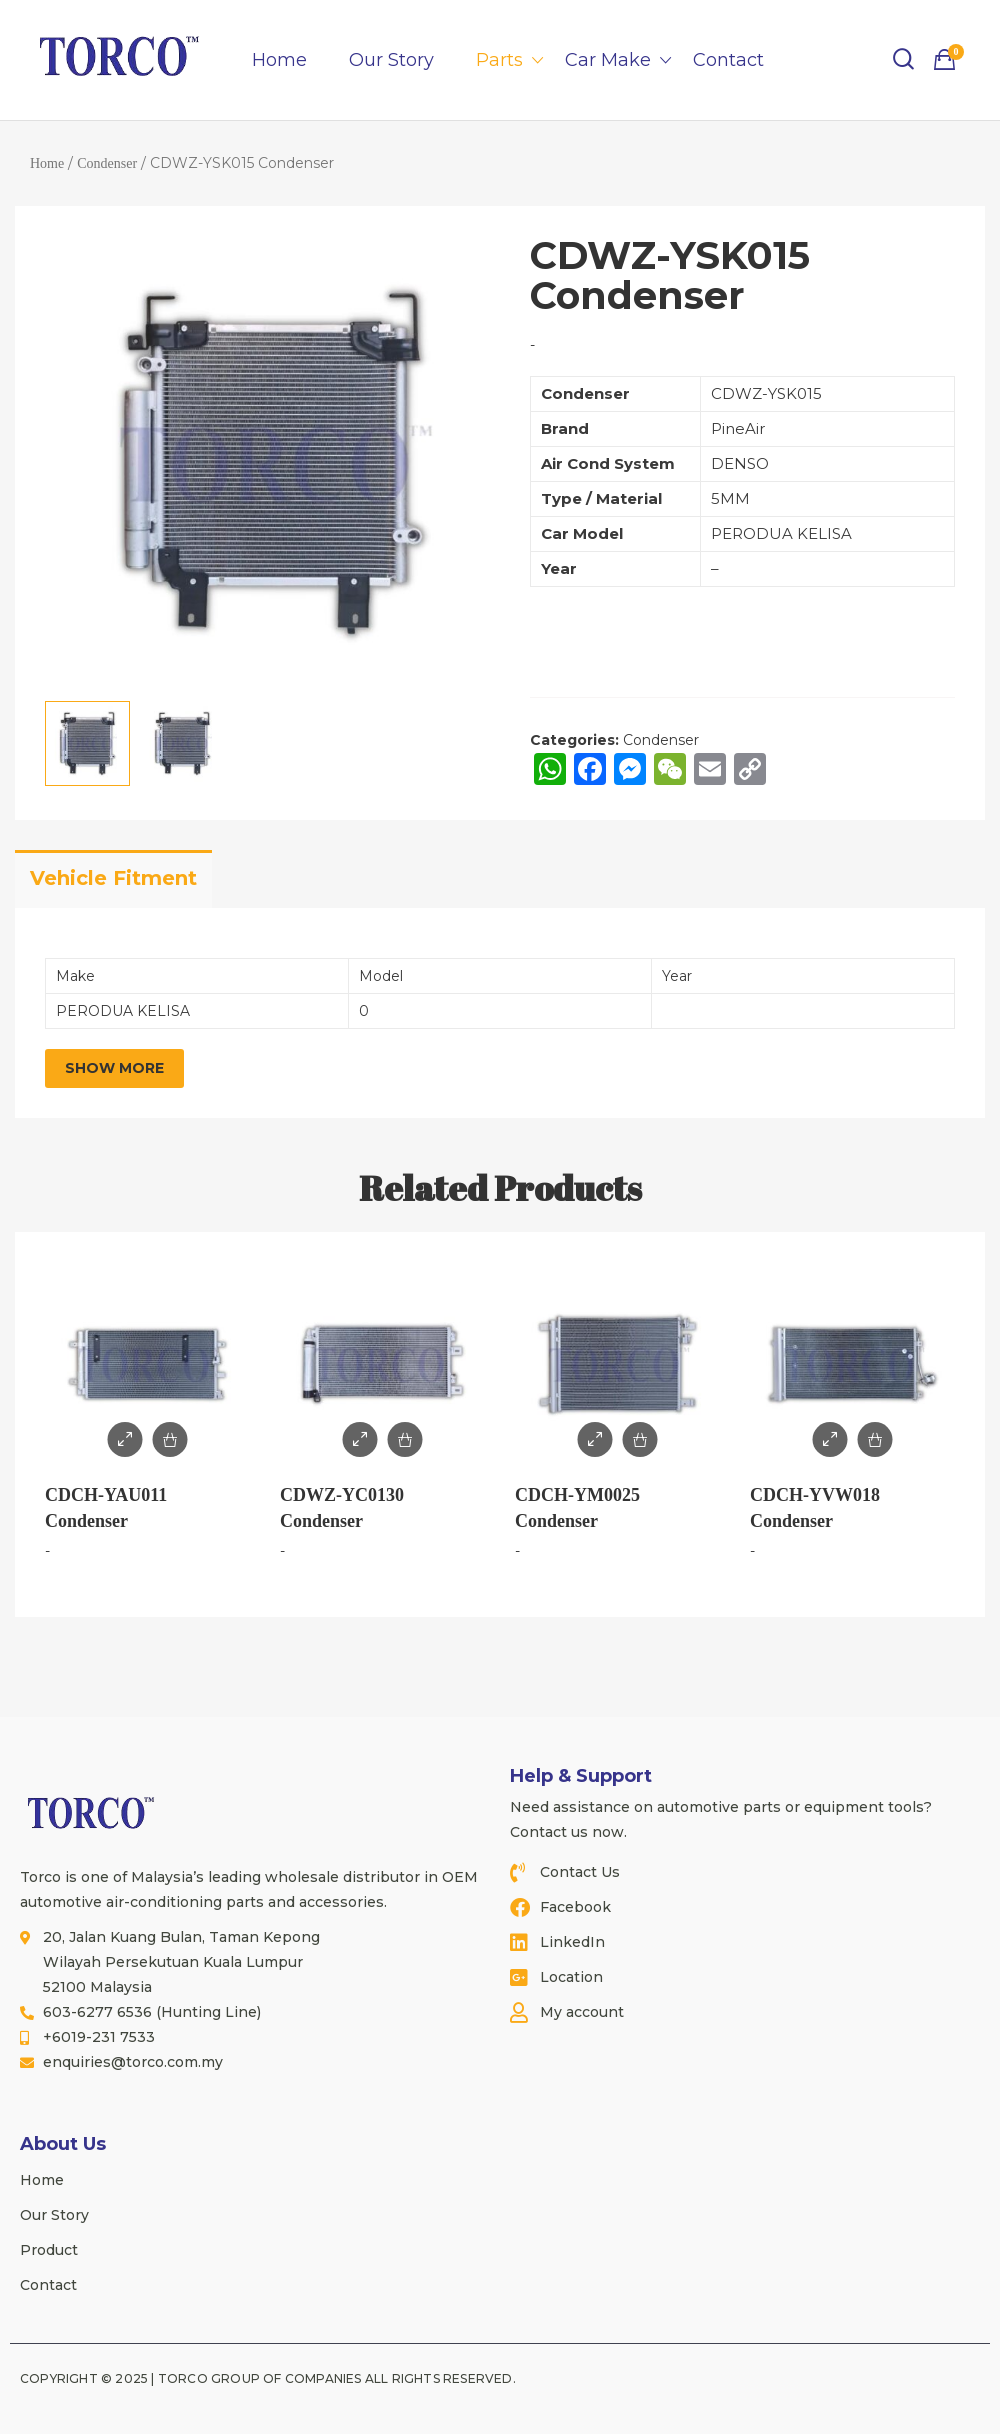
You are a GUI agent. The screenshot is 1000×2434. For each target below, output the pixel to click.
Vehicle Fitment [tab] (113, 878)
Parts (499, 60)
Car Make (608, 60)
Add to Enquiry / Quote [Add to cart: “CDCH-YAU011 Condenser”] (170, 1439)
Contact (728, 60)
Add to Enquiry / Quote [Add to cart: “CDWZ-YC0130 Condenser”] (405, 1439)
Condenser (107, 163)
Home (279, 60)
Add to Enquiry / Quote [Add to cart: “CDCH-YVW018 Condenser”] (875, 1439)
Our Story (391, 60)
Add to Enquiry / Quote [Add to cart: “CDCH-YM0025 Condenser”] (640, 1439)
